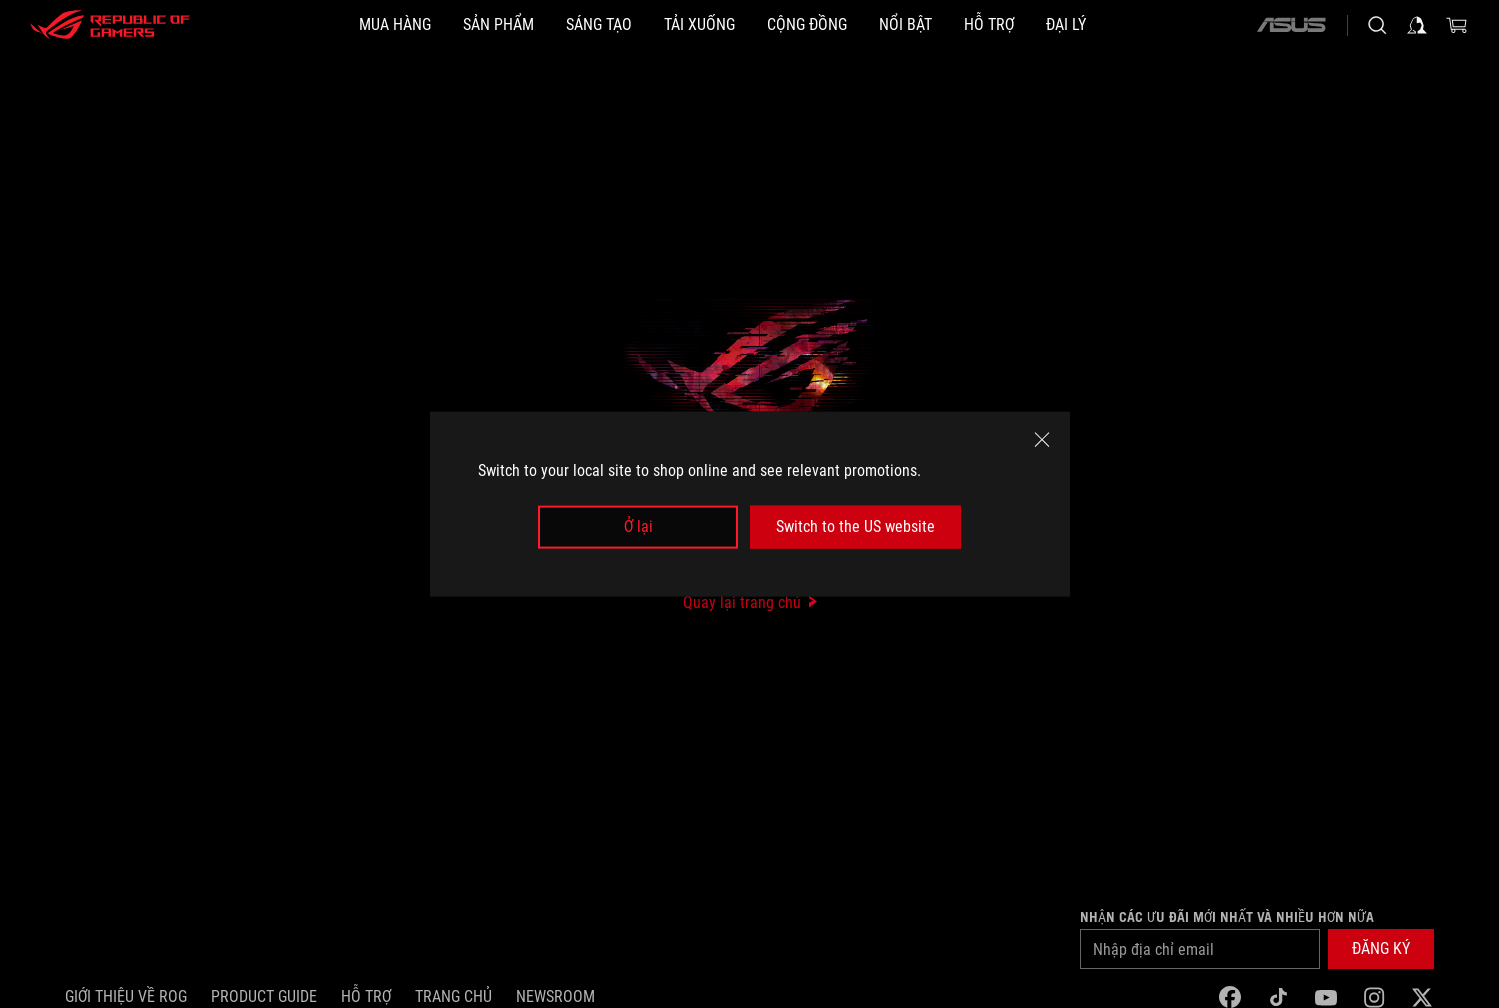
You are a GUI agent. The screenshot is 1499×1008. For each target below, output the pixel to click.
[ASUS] (1291, 25)
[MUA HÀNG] (395, 25)
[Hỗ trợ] (989, 25)
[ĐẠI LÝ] (1066, 25)
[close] (1042, 440)
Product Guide (264, 996)
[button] (1381, 949)
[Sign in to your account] (1417, 25)
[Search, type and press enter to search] (1377, 25)
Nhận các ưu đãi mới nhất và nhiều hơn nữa (1227, 917)
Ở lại (638, 526)
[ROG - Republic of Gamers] (110, 25)
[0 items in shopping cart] (1457, 25)
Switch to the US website (855, 526)
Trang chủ (453, 996)
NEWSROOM (555, 996)
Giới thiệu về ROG (126, 996)
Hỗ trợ (366, 996)
